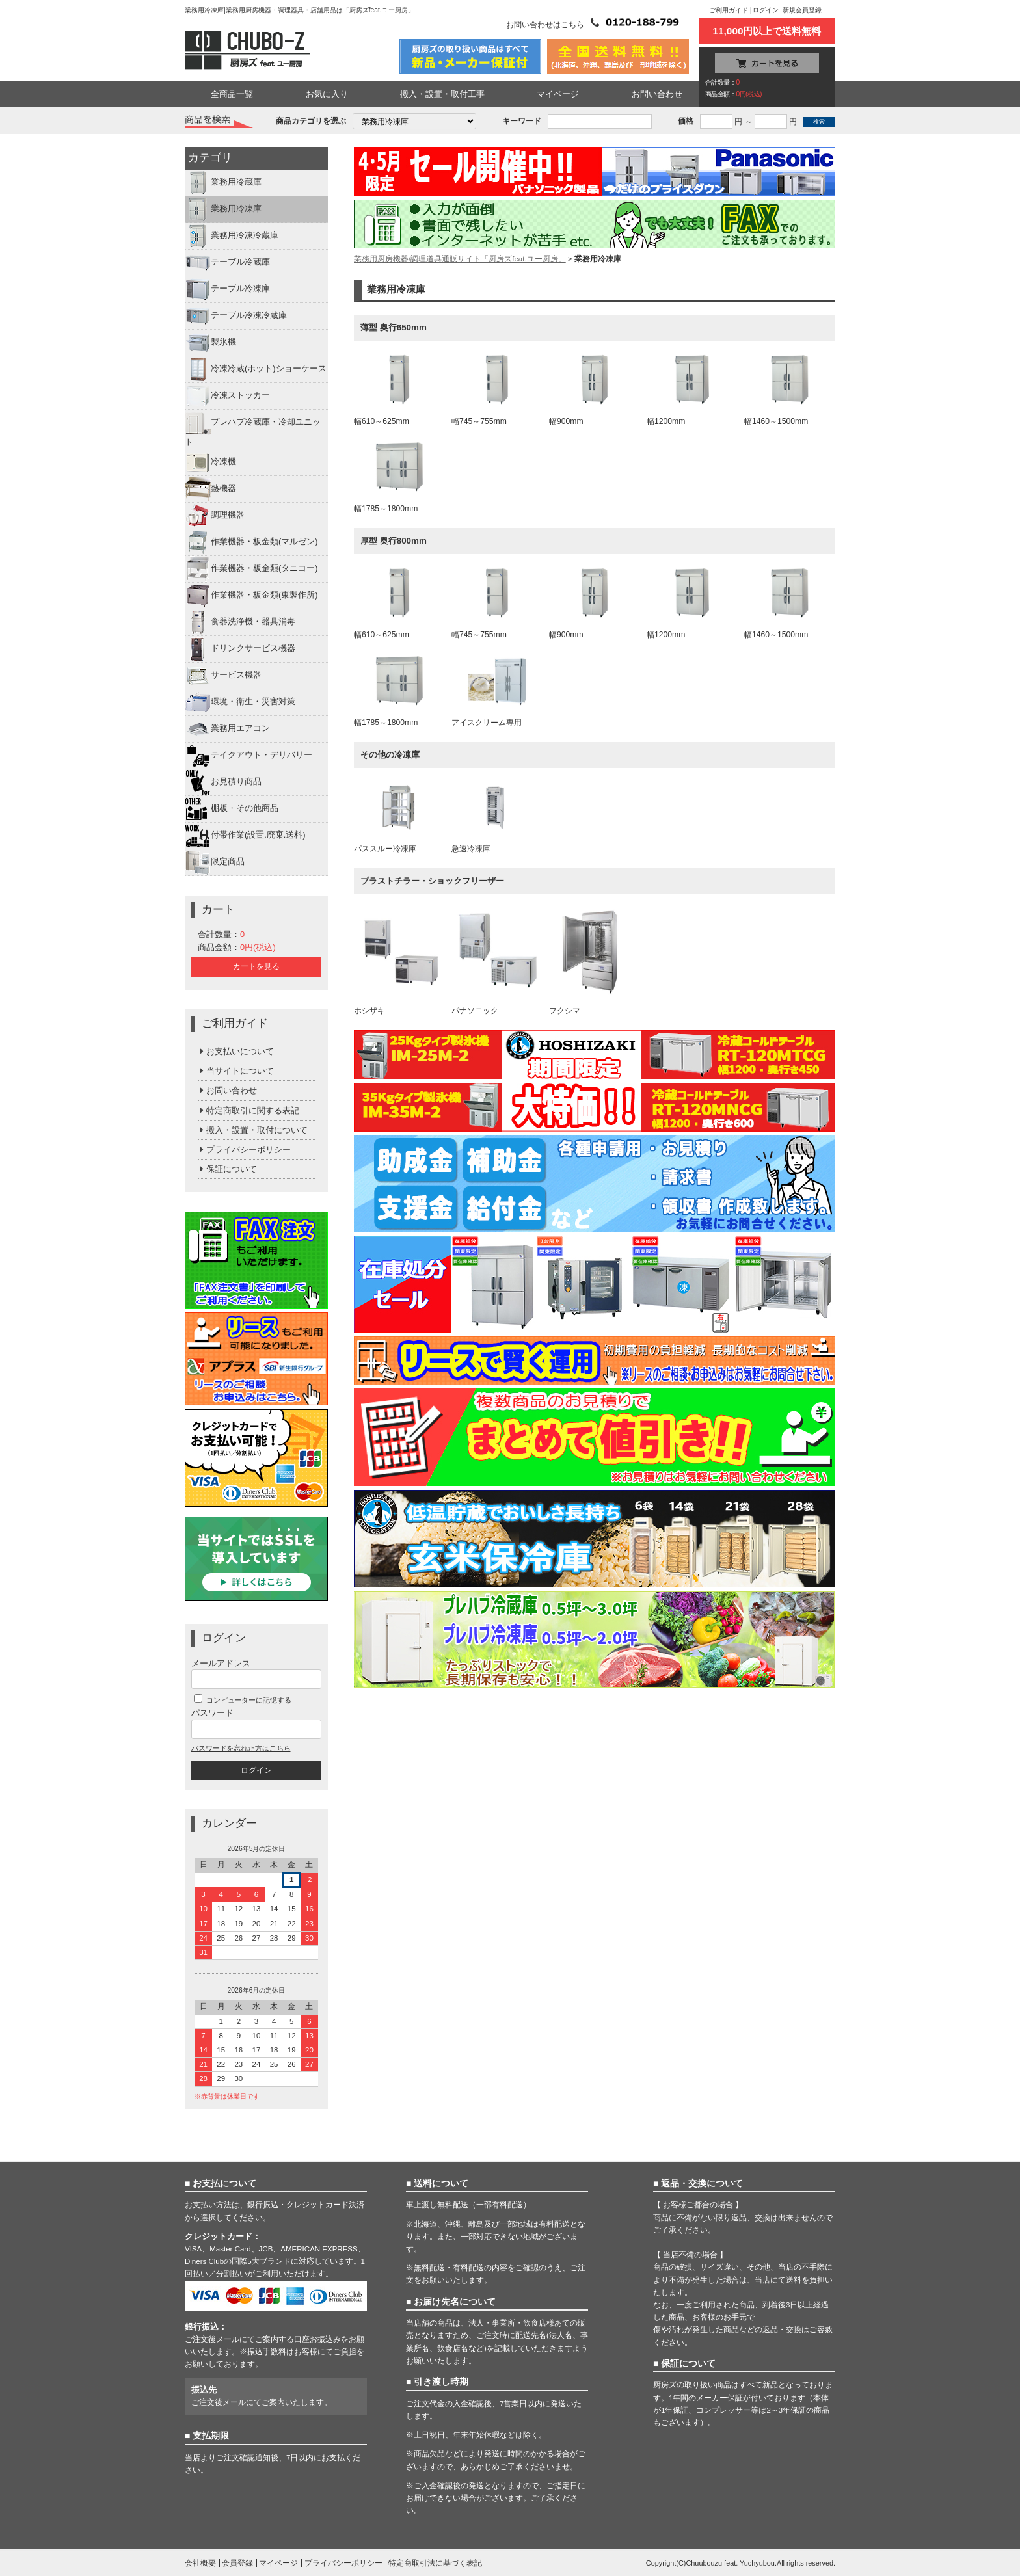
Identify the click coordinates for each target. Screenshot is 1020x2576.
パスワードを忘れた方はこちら (240, 1748)
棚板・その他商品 (231, 809)
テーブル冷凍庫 (227, 289)
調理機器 (215, 516)
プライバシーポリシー (244, 1149)
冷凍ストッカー (227, 396)
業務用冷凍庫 (223, 209)
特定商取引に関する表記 (248, 1110)
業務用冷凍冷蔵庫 (231, 236)
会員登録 (237, 2563)
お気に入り (327, 94)
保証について (227, 1169)
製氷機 (210, 343)
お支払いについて (236, 1051)
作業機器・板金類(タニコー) (251, 569)
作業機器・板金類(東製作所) (251, 596)
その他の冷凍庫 (390, 755)
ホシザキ (399, 961)
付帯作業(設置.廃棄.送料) (245, 836)
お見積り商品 (223, 782)
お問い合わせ (657, 94)
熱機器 (210, 489)
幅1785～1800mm (399, 477)
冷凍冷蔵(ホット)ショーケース (256, 369)
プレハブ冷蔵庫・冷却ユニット (253, 428)
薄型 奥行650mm (393, 327)
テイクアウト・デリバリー (248, 756)
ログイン (766, 10)
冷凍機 (210, 462)
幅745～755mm (497, 390)
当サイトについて (236, 1071)
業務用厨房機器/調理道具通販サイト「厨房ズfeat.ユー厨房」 (460, 259)
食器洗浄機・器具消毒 (240, 622)
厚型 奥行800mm (393, 541)
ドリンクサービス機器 (240, 649)
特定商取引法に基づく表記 (435, 2563)
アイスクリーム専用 (497, 691)
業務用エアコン (227, 729)
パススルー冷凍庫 (399, 817)
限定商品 (215, 862)
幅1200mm (692, 390)
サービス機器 (223, 676)
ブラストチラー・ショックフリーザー (432, 881)
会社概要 (200, 2563)
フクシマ (594, 961)
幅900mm (594, 390)
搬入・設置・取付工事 (442, 94)
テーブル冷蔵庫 (227, 263)
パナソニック (497, 961)
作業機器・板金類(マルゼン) (251, 542)
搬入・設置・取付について (253, 1130)
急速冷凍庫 (497, 817)
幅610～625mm (399, 390)
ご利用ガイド (728, 10)
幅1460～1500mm (789, 390)
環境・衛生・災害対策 (240, 702)
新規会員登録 (802, 10)
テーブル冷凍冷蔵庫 (236, 316)
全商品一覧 (232, 94)
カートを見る (256, 966)
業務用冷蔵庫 (223, 183)
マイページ (558, 94)
